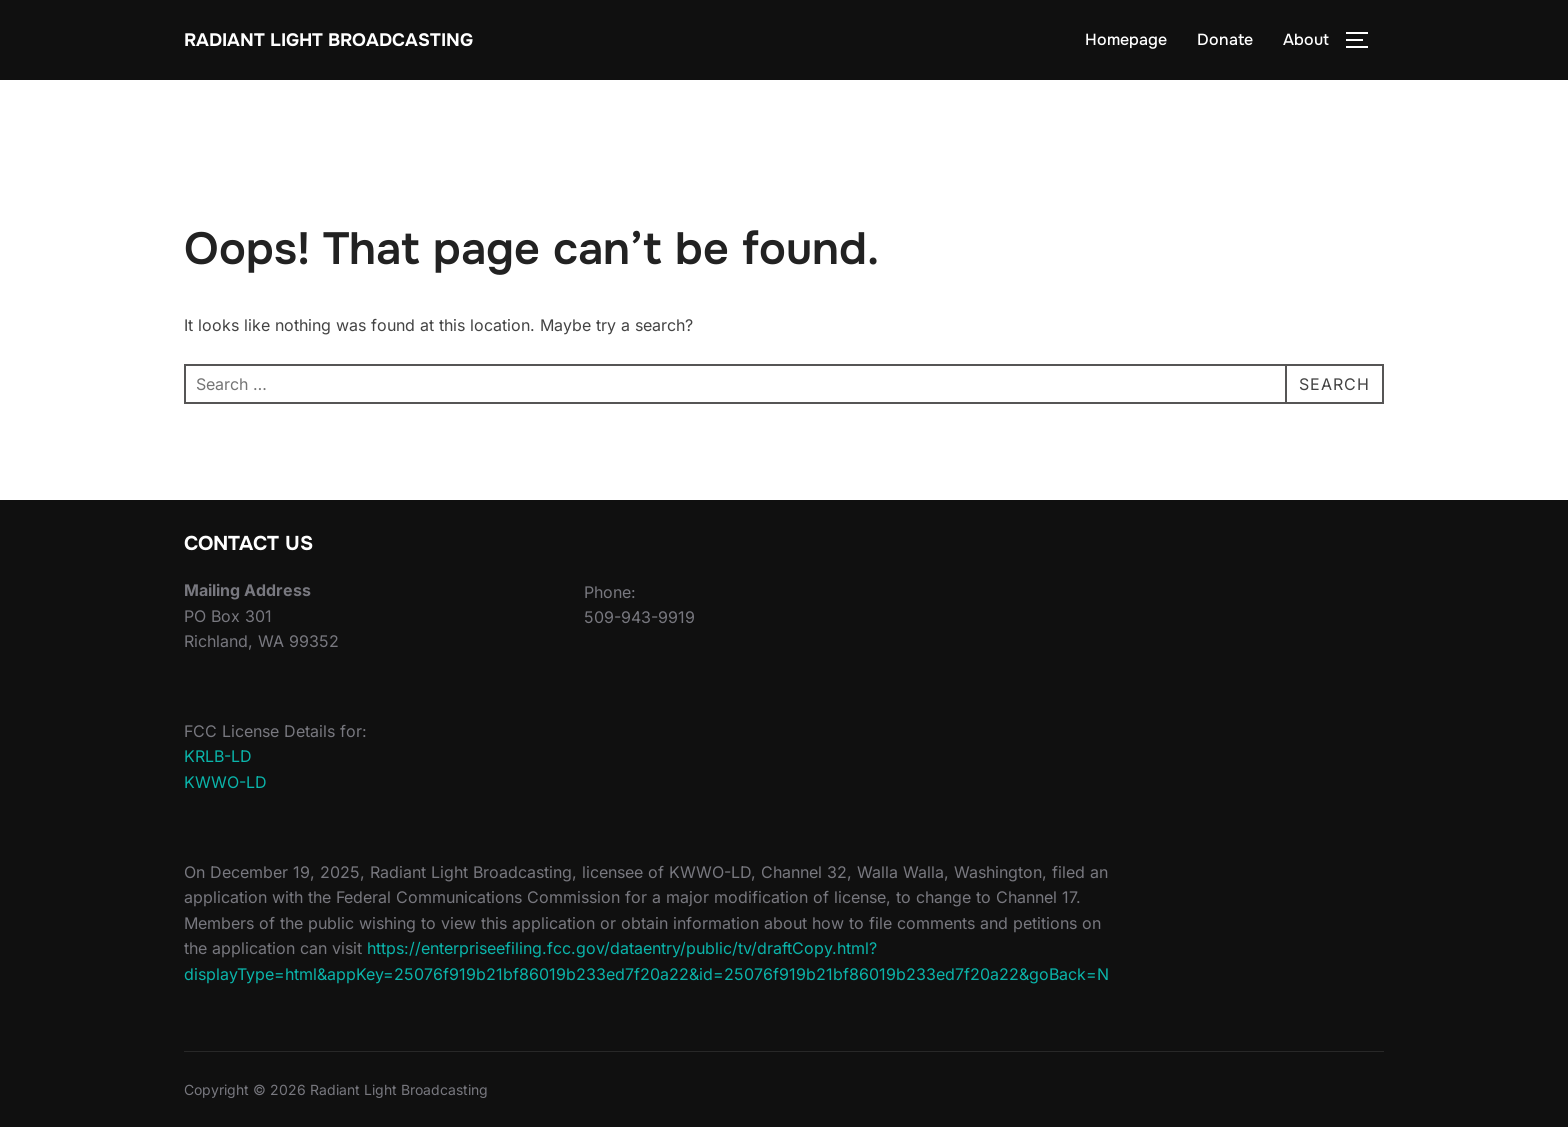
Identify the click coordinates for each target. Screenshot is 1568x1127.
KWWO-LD (225, 782)
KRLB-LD (218, 756)
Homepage (1126, 39)
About (1306, 39)
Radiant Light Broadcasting (328, 40)
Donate (1225, 39)
